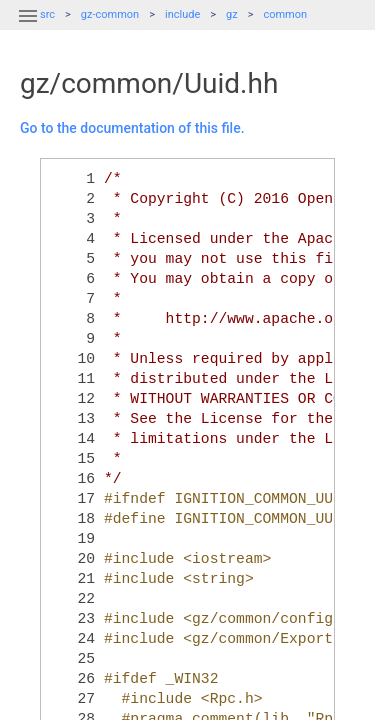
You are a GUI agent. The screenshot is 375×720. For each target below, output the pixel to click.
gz (232, 14)
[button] (28, 28)
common (285, 14)
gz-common (110, 14)
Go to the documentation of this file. (132, 128)
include (182, 14)
